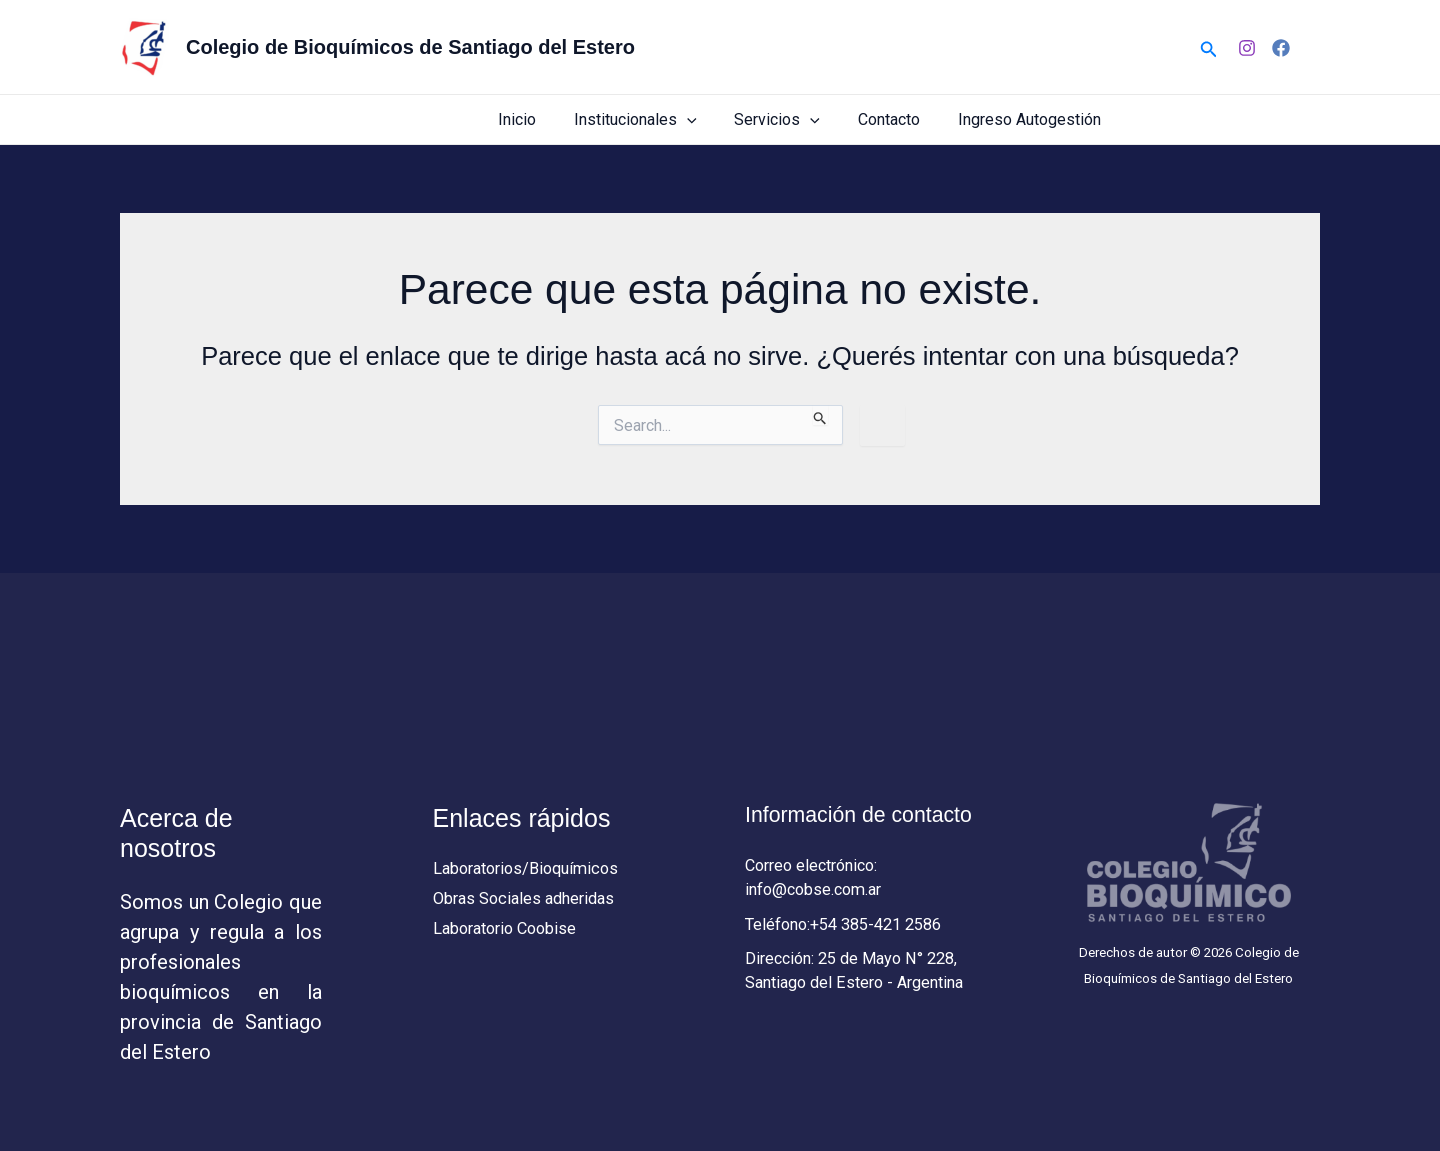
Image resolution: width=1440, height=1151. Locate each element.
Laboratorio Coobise (510, 932)
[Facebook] (1281, 48)
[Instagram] (1247, 48)
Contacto (898, 119)
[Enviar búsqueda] (820, 415)
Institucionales (656, 119)
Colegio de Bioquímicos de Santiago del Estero (410, 47)
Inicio (544, 119)
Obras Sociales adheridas (529, 901)
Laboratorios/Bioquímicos (532, 869)
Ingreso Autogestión (1032, 119)
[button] (1209, 47)
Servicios (792, 119)
